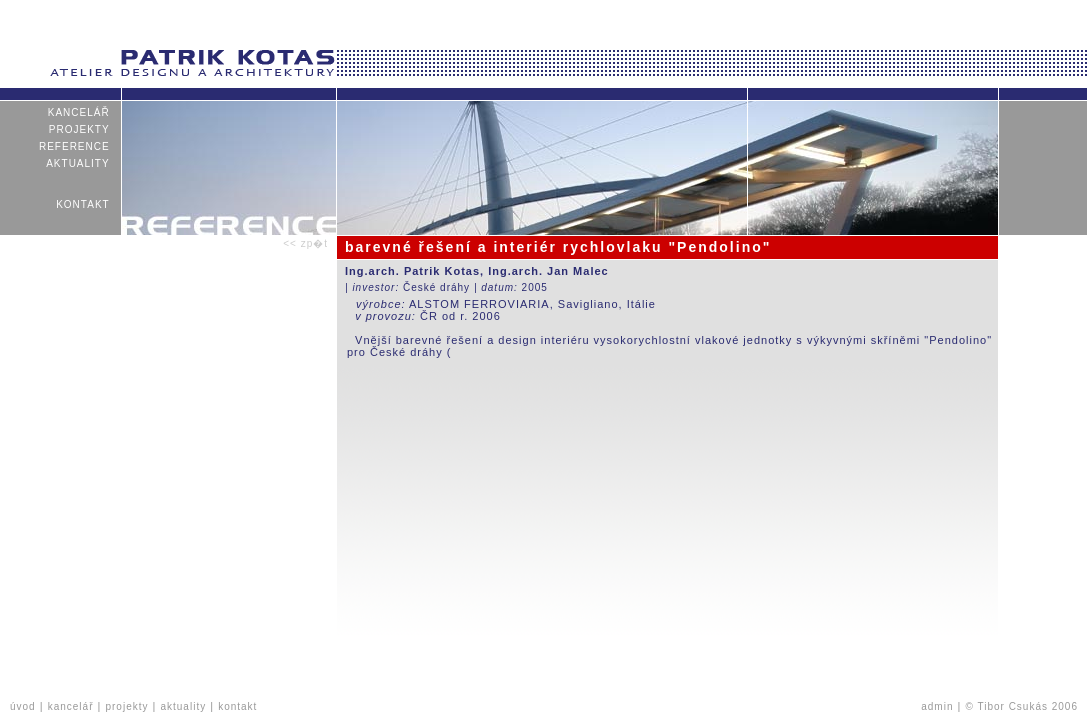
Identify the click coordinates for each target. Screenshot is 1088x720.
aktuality (78, 163)
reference (74, 146)
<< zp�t (305, 243)
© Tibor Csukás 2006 (1021, 706)
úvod (23, 706)
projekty (79, 129)
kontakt (83, 204)
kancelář (78, 112)
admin (937, 706)
